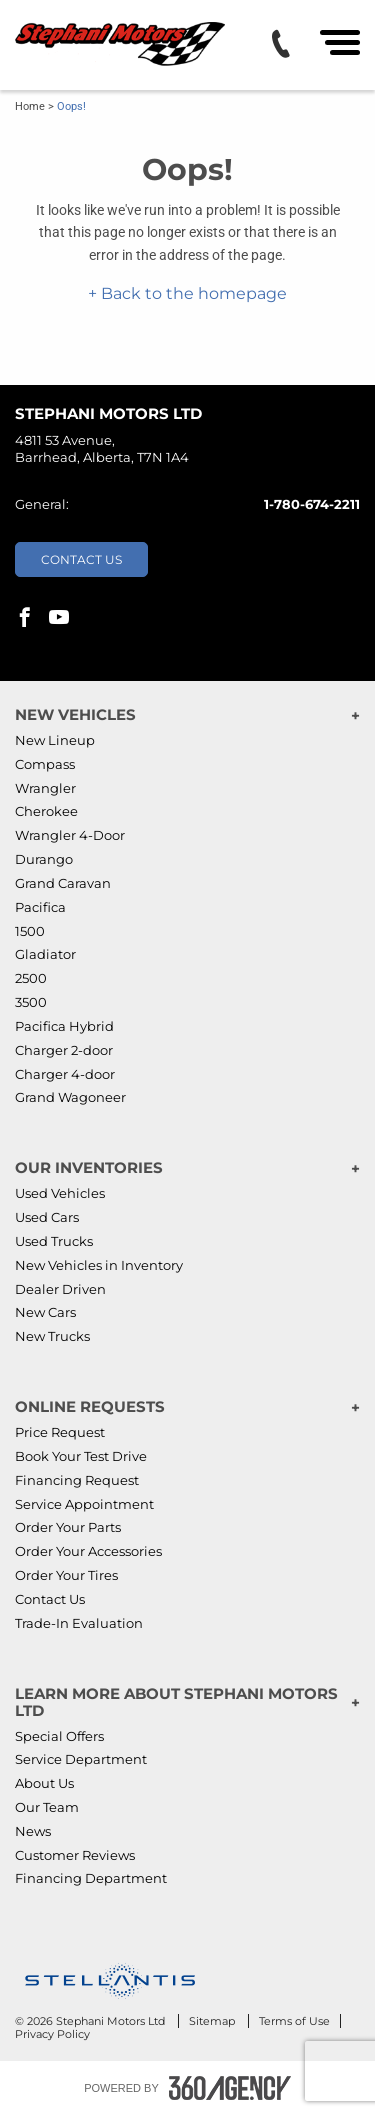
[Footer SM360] (230, 2088)
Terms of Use (294, 2021)
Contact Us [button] (81, 559)
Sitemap (213, 2021)
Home (30, 106)
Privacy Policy (52, 2034)
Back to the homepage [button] (192, 293)
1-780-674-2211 (312, 504)
